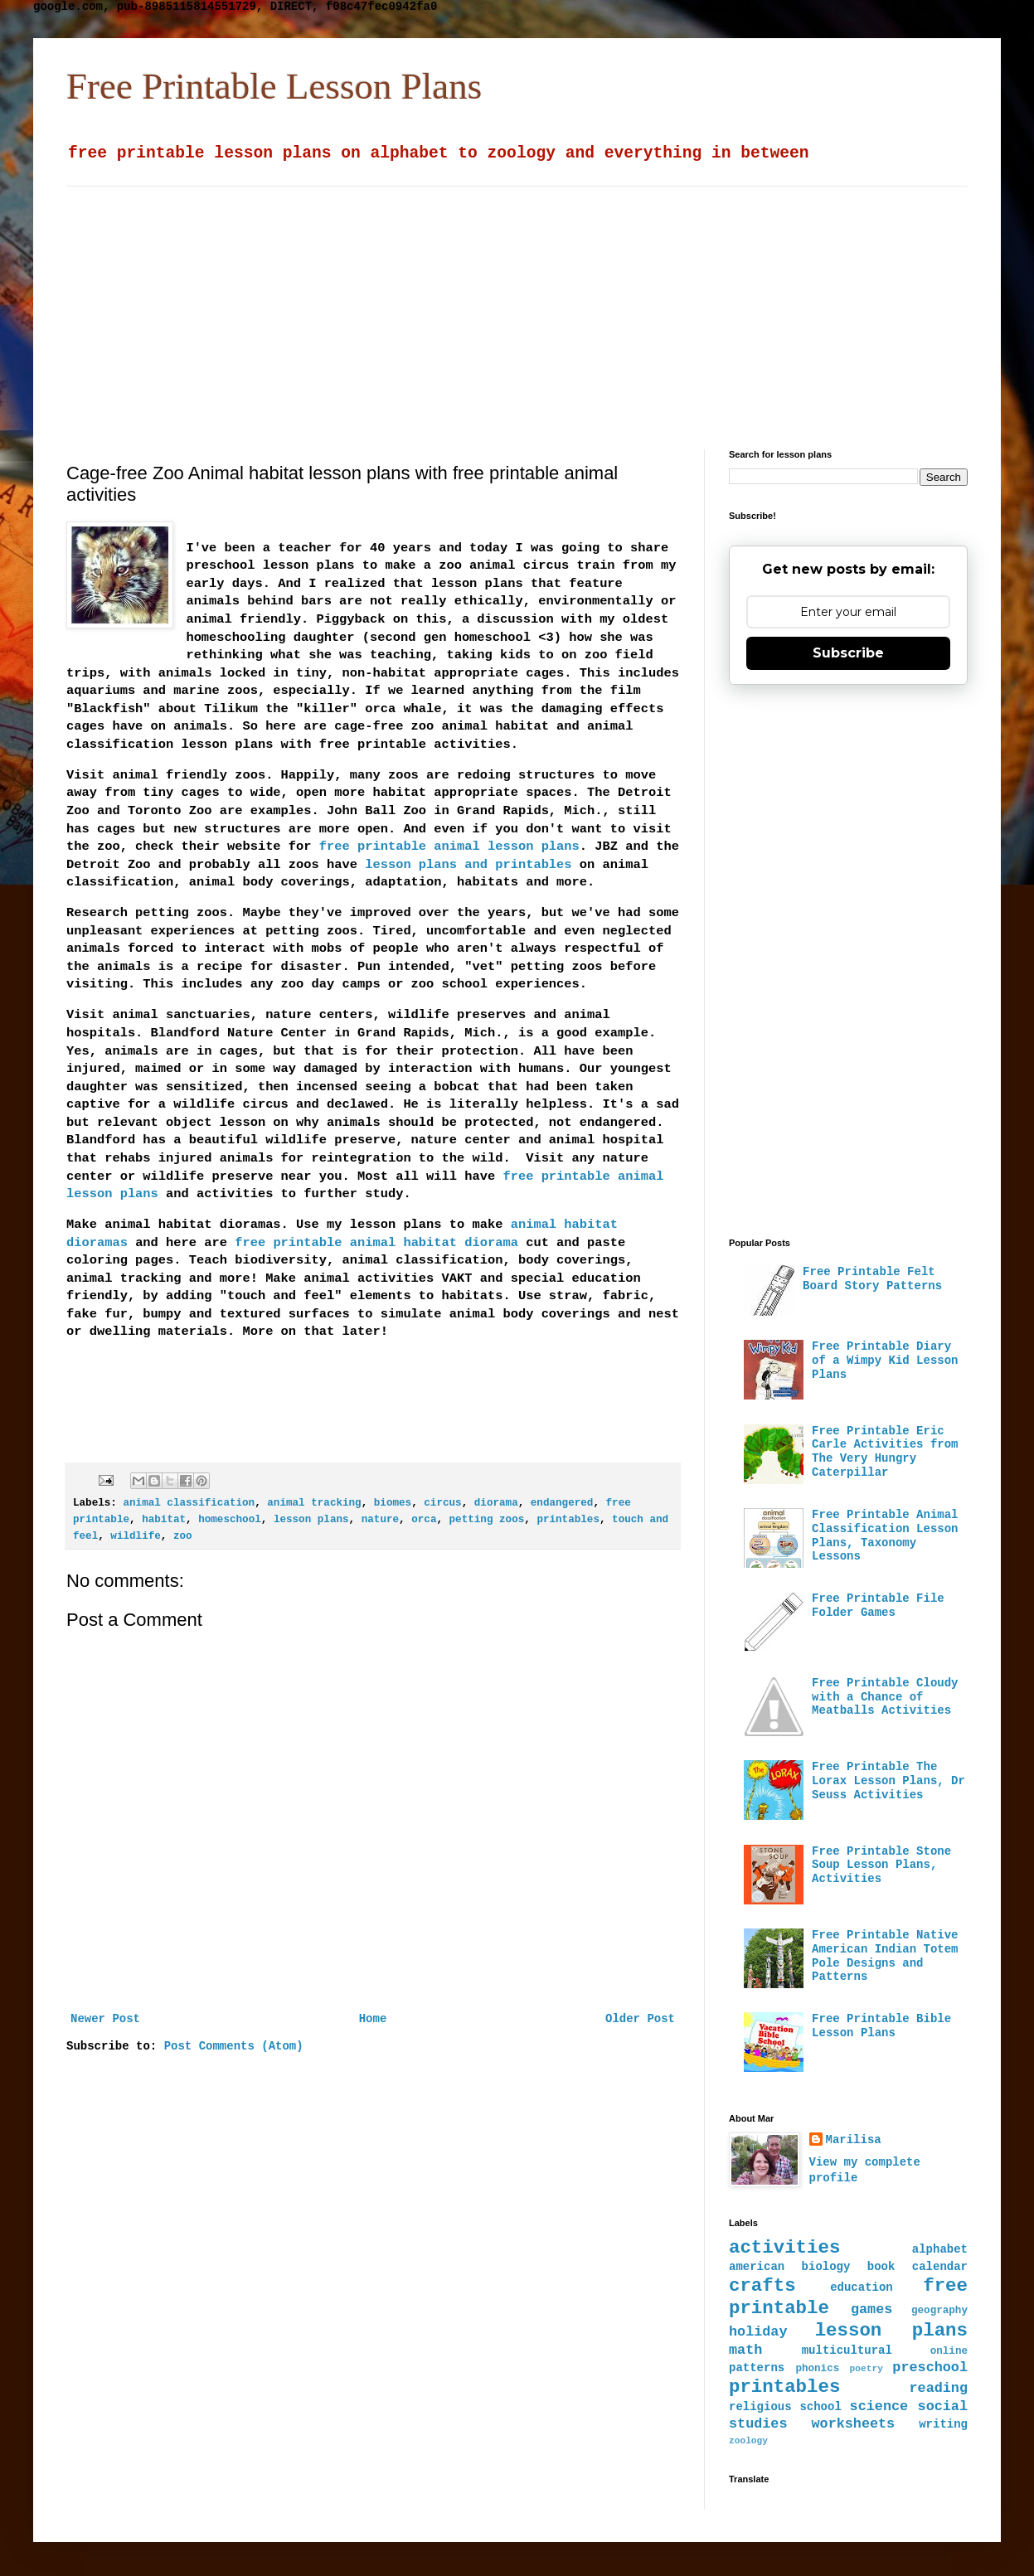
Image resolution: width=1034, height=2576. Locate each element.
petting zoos (487, 1520)
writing (943, 2424)
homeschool (229, 1520)
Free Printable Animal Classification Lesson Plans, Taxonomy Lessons (885, 1535)
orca (423, 1520)
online (949, 2351)
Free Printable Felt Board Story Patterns (872, 1279)
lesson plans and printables (468, 864)
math (745, 2350)
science (879, 2406)
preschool (930, 2367)
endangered (562, 1503)
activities (784, 2247)
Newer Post (105, 2018)
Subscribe (848, 653)
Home (373, 2018)
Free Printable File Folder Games (878, 1605)
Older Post (640, 2018)
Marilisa (853, 2140)
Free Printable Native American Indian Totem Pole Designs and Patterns (885, 1955)
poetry (866, 2369)
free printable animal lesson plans (449, 846)
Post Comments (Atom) (233, 2046)
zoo (182, 1536)
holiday (758, 2332)
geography (939, 2310)
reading (939, 2388)
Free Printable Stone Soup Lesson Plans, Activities (881, 1865)
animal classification (189, 1503)
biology (826, 2266)
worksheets (853, 2424)
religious (760, 2406)
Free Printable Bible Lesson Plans (881, 2026)
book (881, 2266)
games (871, 2309)
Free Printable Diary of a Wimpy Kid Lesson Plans (885, 1360)
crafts (762, 2286)
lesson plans (311, 1520)
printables (568, 1520)
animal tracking (314, 1503)
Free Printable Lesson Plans (274, 86)
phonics (817, 2369)
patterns (756, 2368)
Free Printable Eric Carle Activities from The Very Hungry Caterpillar (885, 1451)
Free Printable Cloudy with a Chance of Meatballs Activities (885, 1697)
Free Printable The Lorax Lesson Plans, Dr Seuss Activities (888, 1781)
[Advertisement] (457, 303)
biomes (392, 1503)
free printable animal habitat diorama (376, 1242)
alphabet (940, 2249)
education (861, 2287)
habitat (164, 1520)
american (756, 2266)
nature (380, 1520)
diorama (496, 1503)
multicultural (847, 2350)
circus (442, 1503)
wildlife (135, 1536)
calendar (940, 2266)
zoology (748, 2441)
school (820, 2406)
